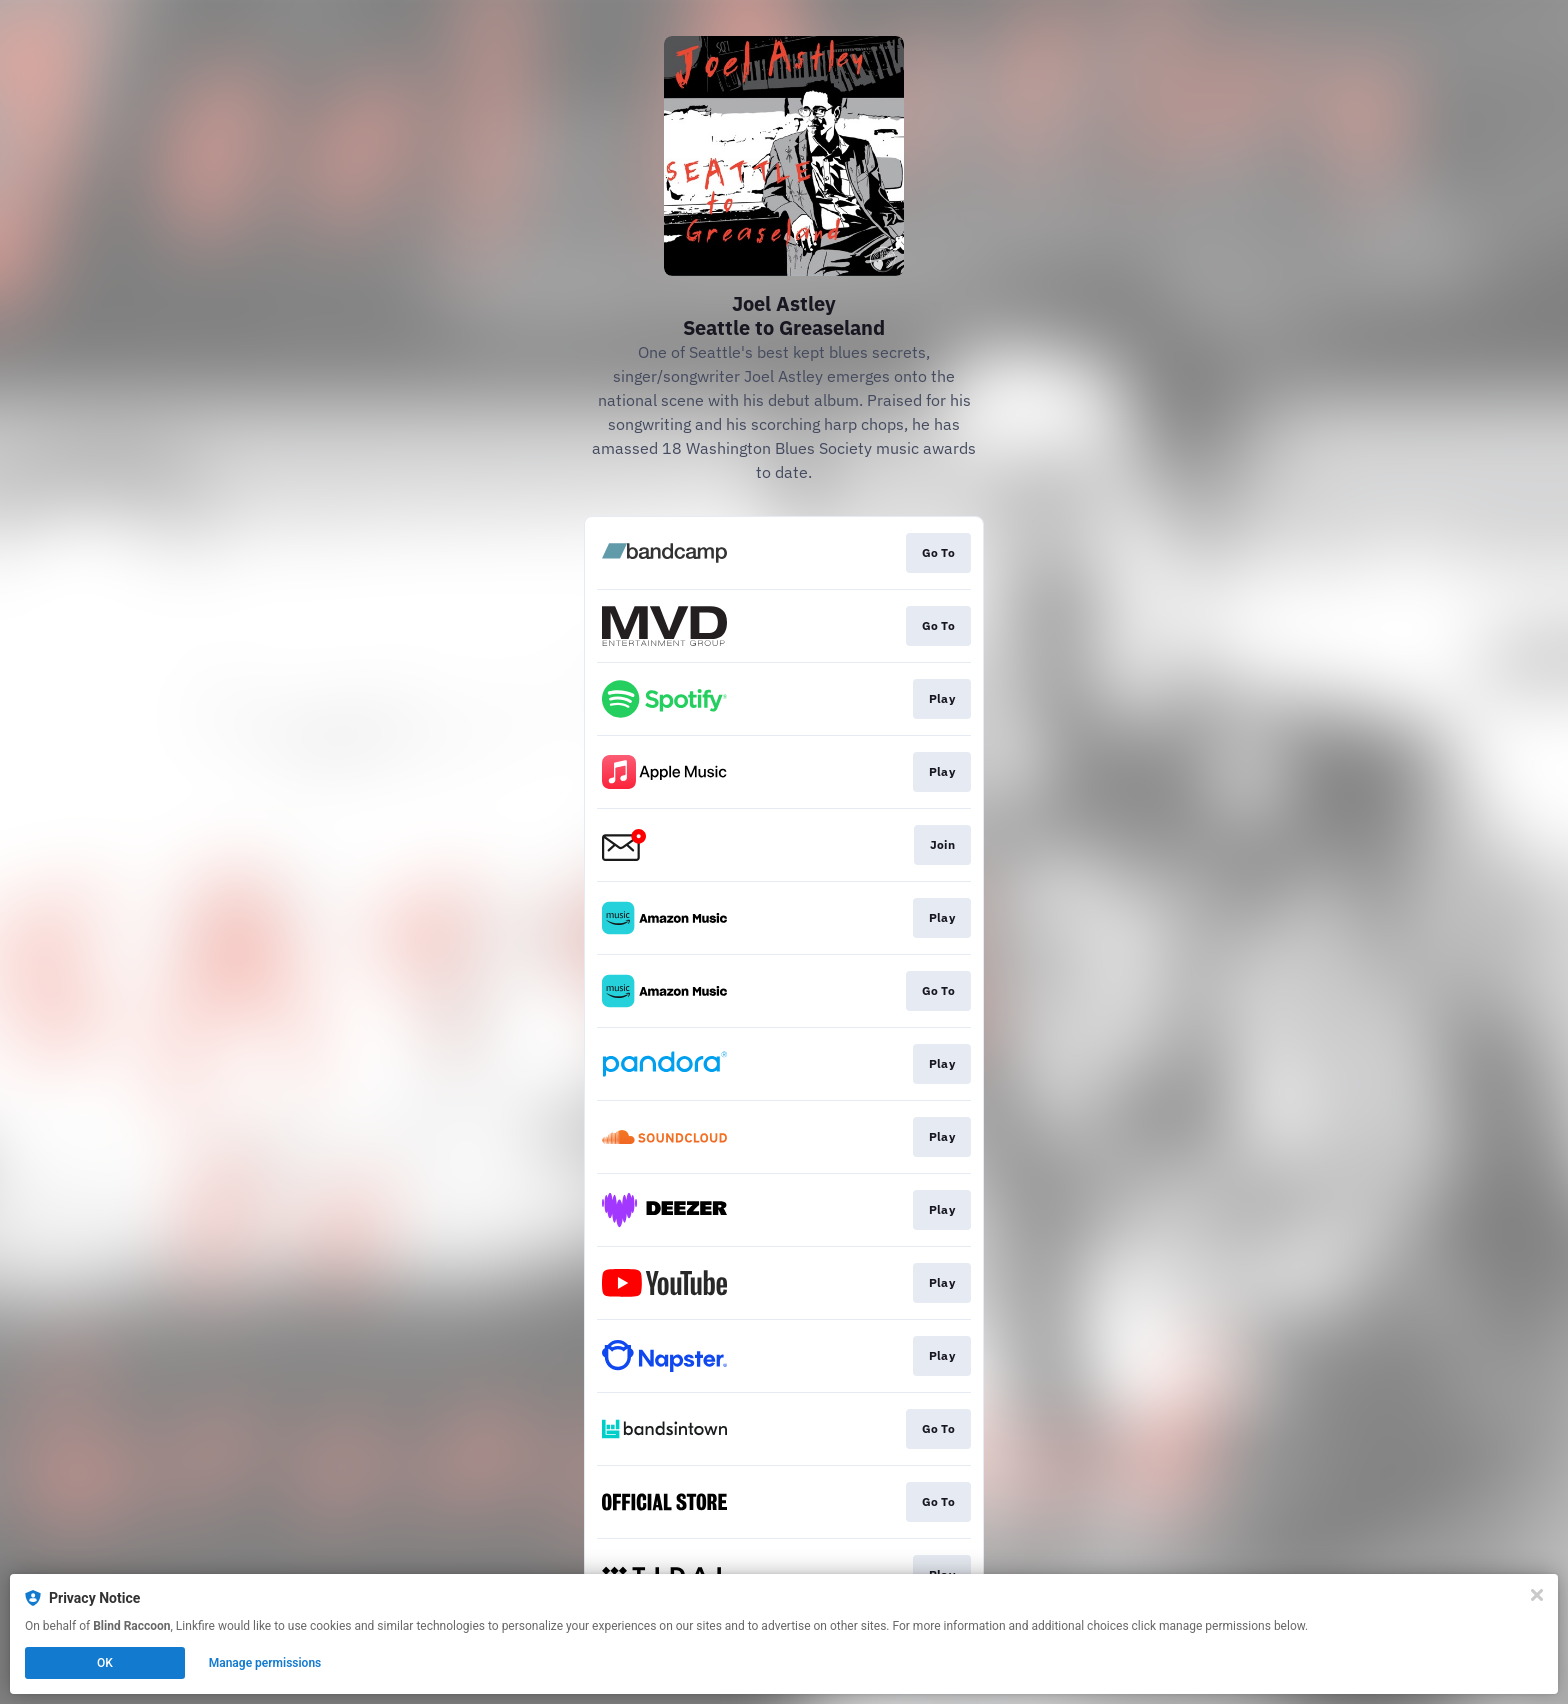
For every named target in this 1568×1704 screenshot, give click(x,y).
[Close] (1537, 1595)
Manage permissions (265, 1663)
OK (105, 1663)
